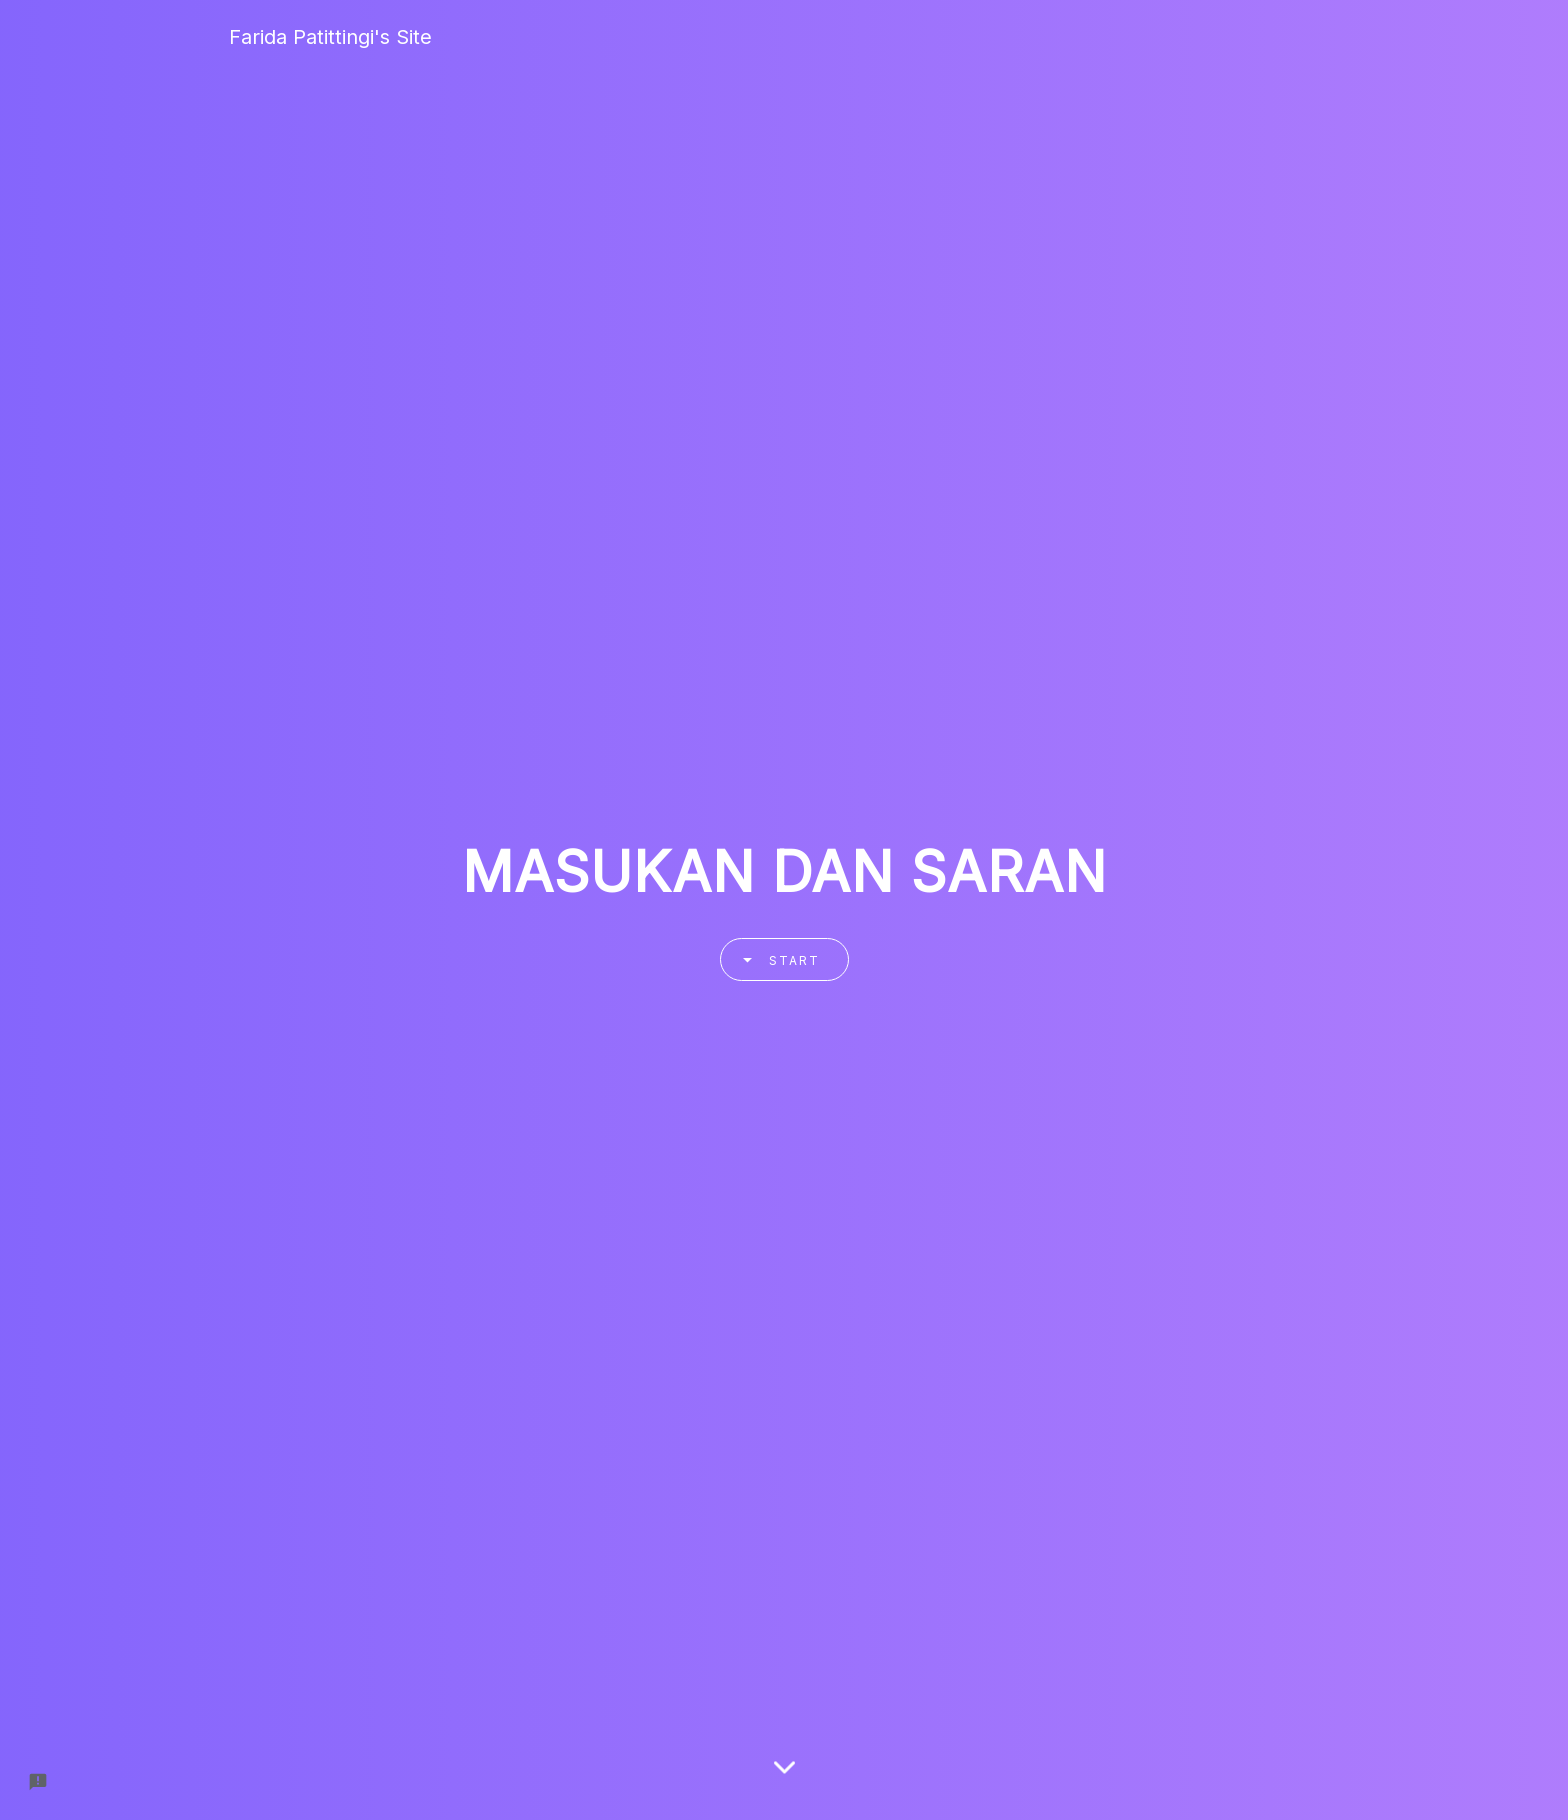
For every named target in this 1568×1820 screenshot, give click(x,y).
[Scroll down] (784, 1775)
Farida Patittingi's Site (330, 37)
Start (774, 959)
